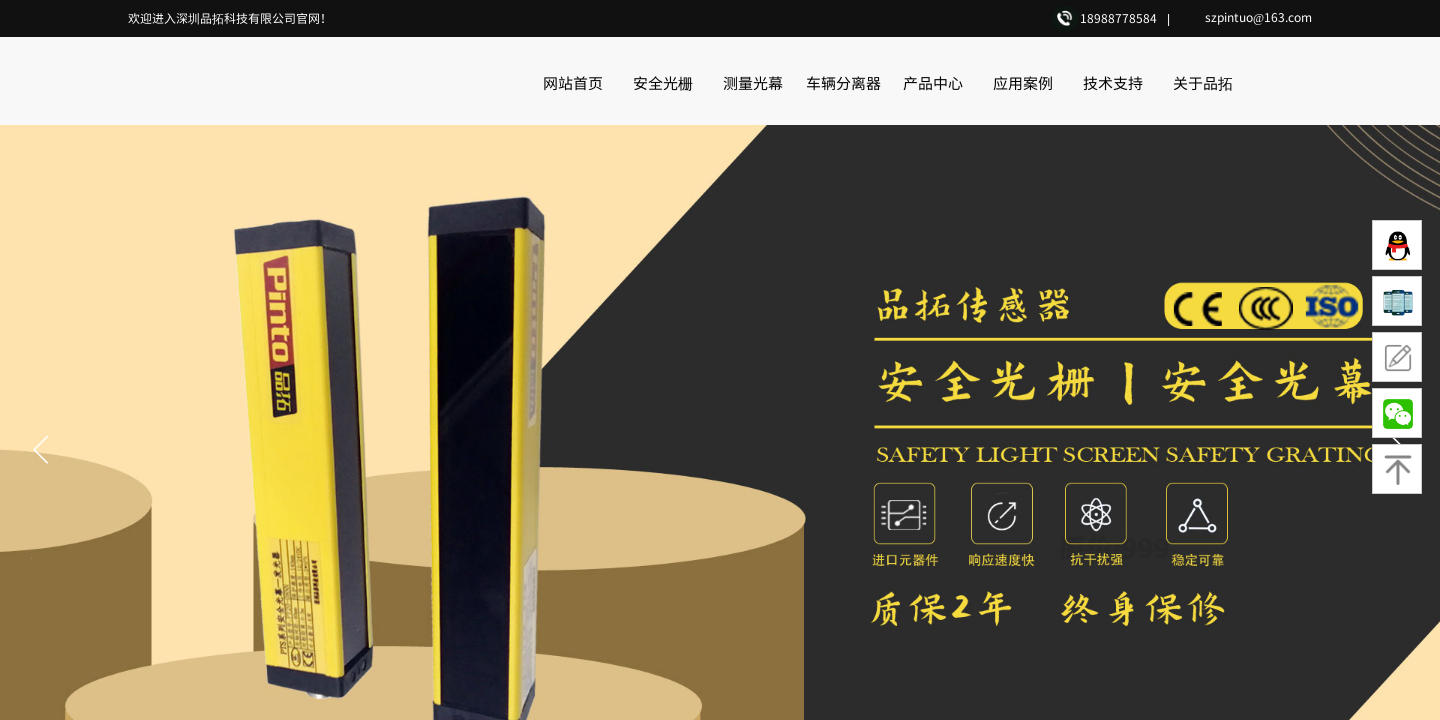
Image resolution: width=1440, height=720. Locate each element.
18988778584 (1118, 17)
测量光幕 (753, 82)
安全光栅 (663, 82)
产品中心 (933, 82)
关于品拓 (1203, 82)
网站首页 (573, 82)
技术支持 (1113, 82)
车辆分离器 (843, 82)
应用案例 (1023, 82)
